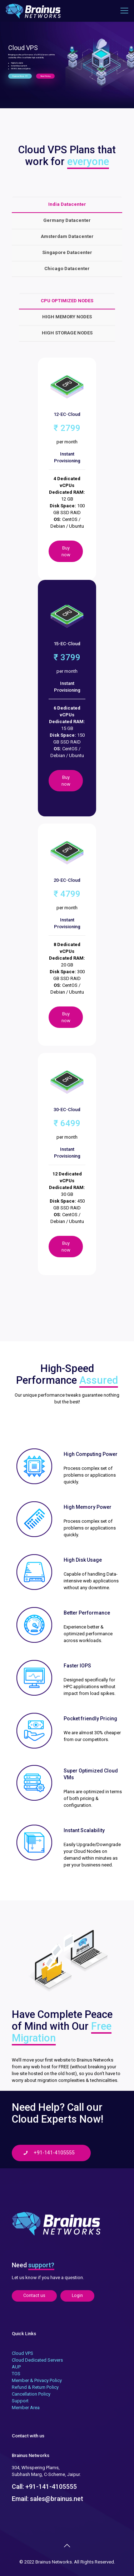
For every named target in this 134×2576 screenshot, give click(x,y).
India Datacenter (67, 204)
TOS (16, 2373)
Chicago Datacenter (67, 268)
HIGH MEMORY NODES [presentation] (67, 316)
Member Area (26, 2407)
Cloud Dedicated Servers (37, 2360)
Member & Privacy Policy (37, 2380)
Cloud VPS (22, 2353)
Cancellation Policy (31, 2394)
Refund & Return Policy (35, 2387)
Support (20, 2400)
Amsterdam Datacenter (67, 236)
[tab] (67, 205)
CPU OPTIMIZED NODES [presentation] (67, 300)
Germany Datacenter (67, 220)
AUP (16, 2366)
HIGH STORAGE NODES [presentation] (67, 332)
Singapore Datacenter (67, 252)
